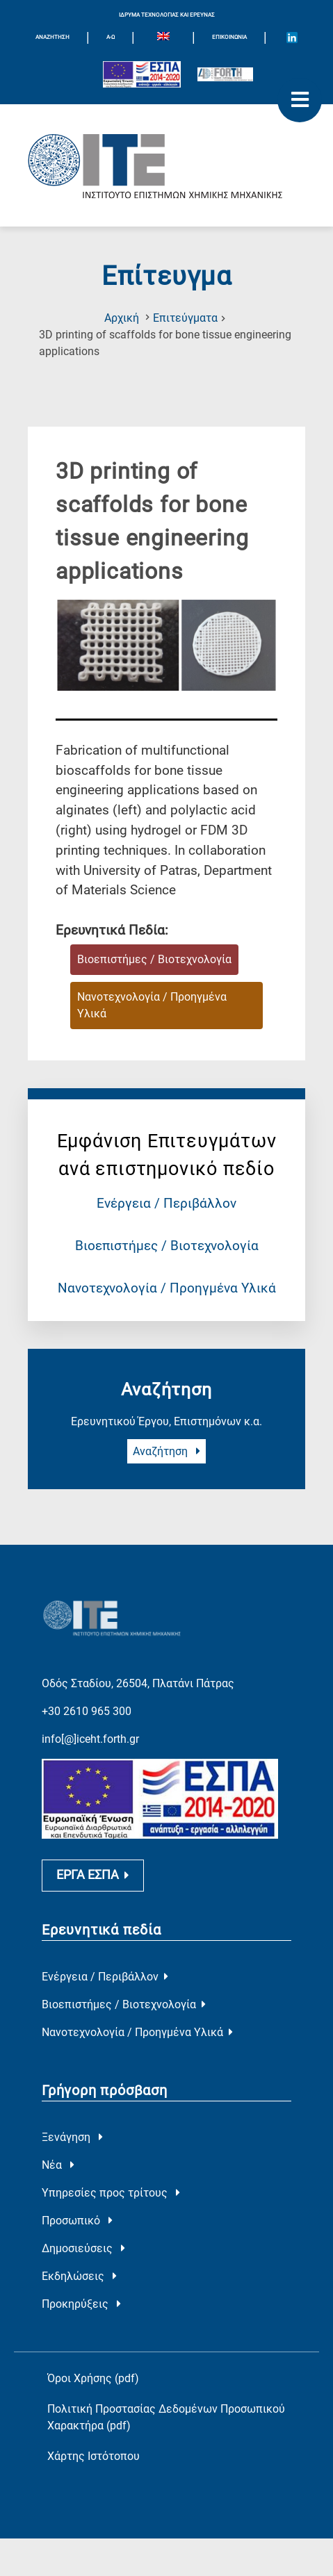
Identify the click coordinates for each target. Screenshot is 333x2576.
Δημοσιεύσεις (83, 2234)
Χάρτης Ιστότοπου (93, 2442)
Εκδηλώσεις (79, 2262)
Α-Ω (110, 37)
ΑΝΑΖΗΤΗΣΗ (52, 37)
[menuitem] (163, 37)
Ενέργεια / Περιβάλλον (166, 1203)
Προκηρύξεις (81, 2290)
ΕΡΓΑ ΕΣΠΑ (92, 1862)
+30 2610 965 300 (86, 1693)
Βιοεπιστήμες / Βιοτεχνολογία (167, 1246)
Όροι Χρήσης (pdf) (93, 2364)
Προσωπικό (77, 2206)
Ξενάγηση (72, 2123)
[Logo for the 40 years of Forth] (225, 74)
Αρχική (121, 318)
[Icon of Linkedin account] (292, 37)
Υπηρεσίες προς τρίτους (111, 2178)
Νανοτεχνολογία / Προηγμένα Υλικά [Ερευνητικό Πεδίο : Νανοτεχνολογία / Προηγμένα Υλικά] (152, 1005)
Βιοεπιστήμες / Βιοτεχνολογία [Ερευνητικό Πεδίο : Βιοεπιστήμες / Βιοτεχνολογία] (154, 959)
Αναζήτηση (166, 1451)
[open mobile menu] (299, 100)
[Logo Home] (166, 165)
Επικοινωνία (229, 37)
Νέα (58, 2151)
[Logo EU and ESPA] (141, 74)
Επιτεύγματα (185, 318)
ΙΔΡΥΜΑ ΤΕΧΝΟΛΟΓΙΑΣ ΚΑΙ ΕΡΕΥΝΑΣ (167, 15)
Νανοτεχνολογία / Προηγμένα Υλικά (167, 1288)
